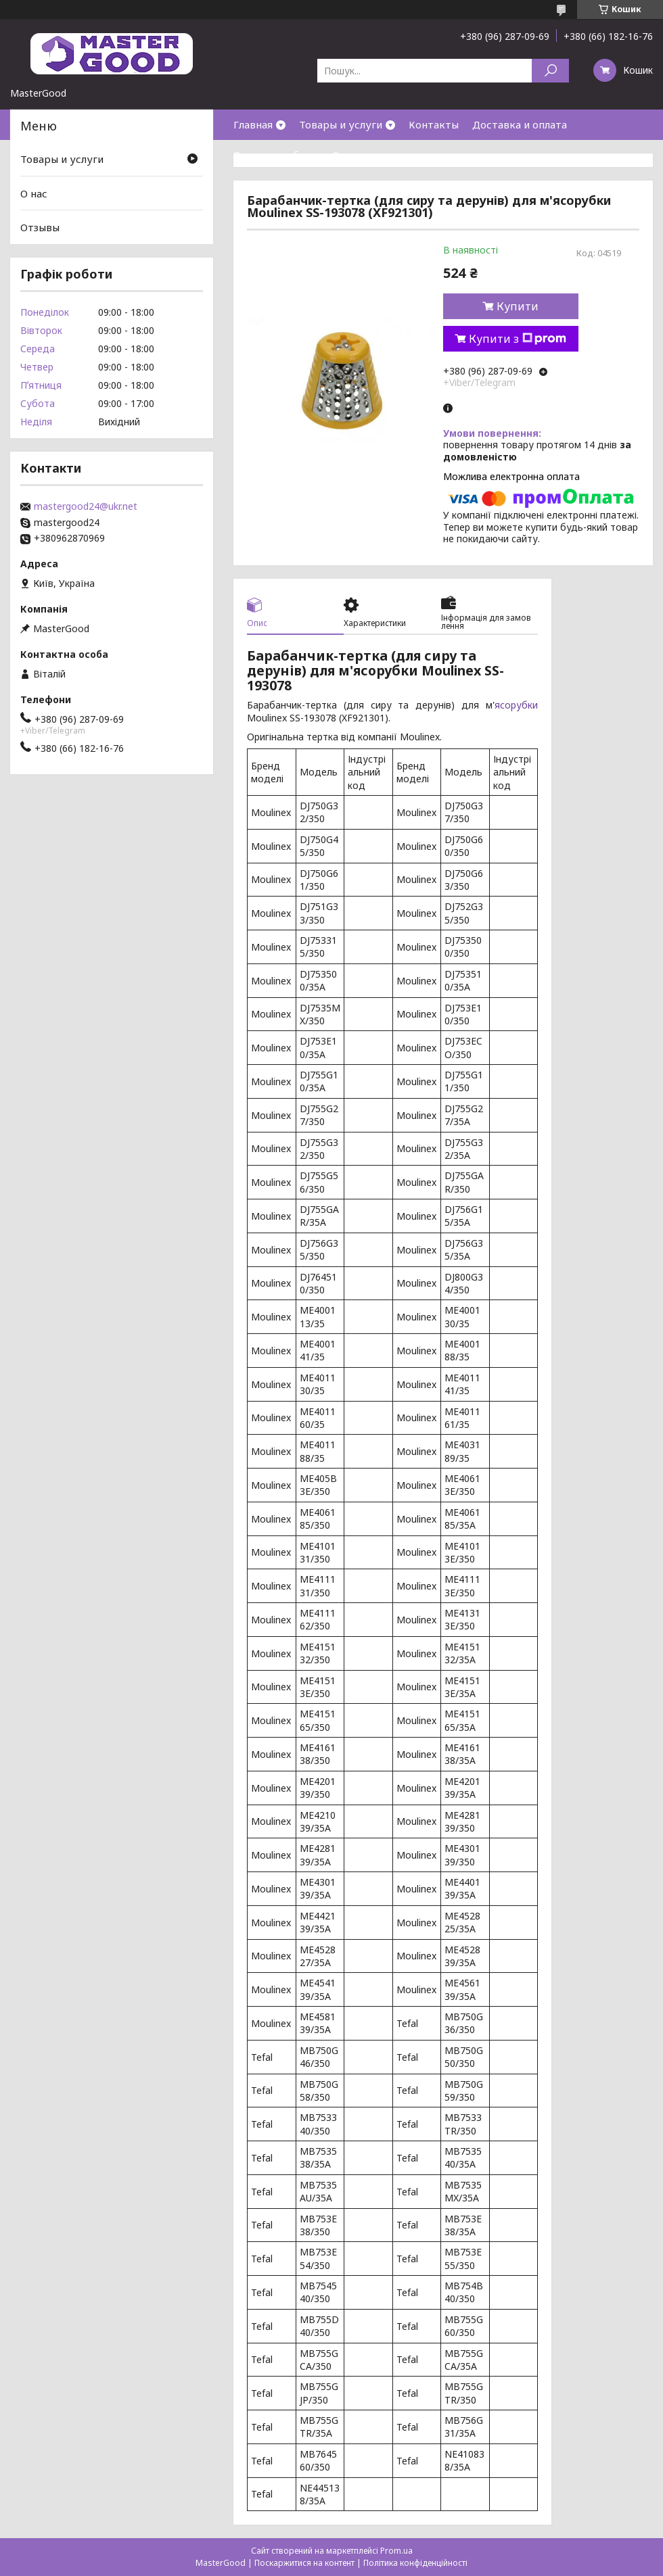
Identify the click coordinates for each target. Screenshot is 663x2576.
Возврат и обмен (276, 155)
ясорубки (516, 704)
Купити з (517, 338)
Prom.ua (396, 2550)
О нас (345, 155)
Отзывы (40, 227)
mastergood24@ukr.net (85, 506)
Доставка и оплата (519, 124)
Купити (518, 306)
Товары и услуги (340, 124)
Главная (253, 124)
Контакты (434, 124)
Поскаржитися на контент (304, 2563)
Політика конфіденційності (415, 2563)
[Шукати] (550, 70)
